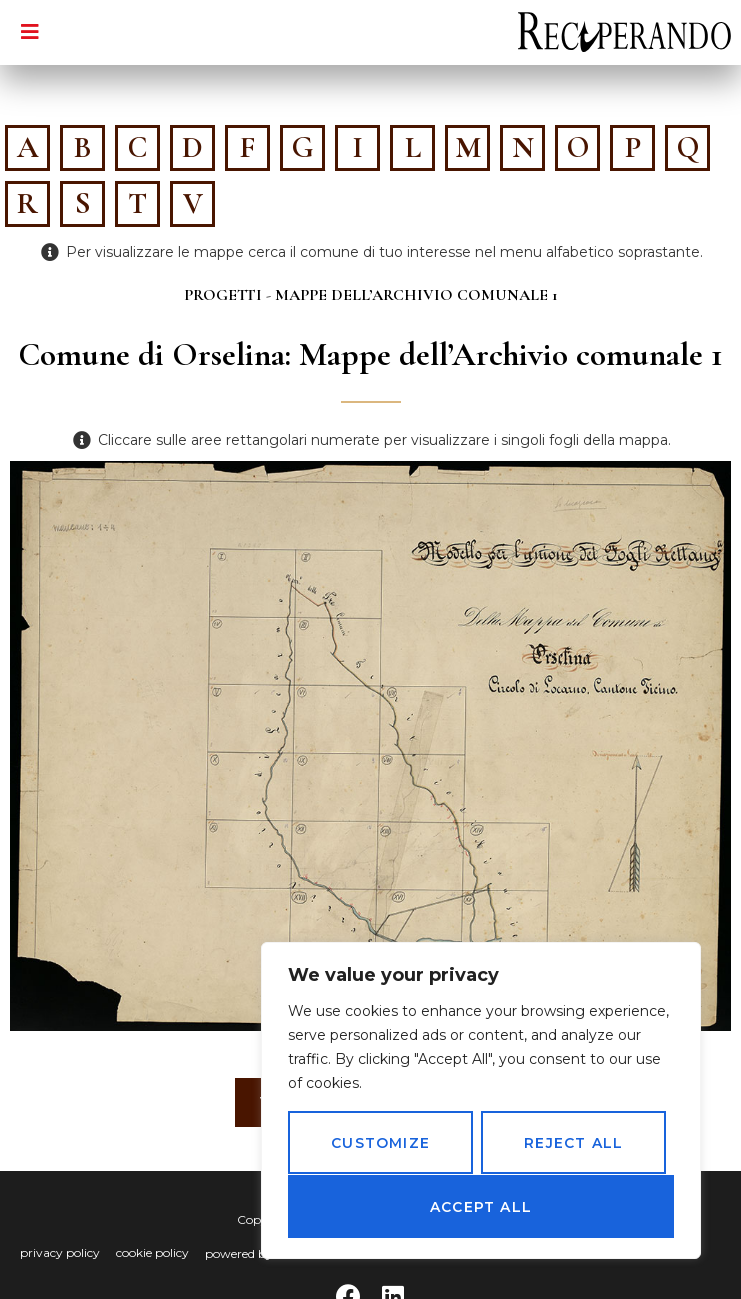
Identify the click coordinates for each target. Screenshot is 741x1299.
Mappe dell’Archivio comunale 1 (416, 295)
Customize (380, 1144)
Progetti (223, 295)
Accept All (481, 1207)
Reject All (573, 1144)
